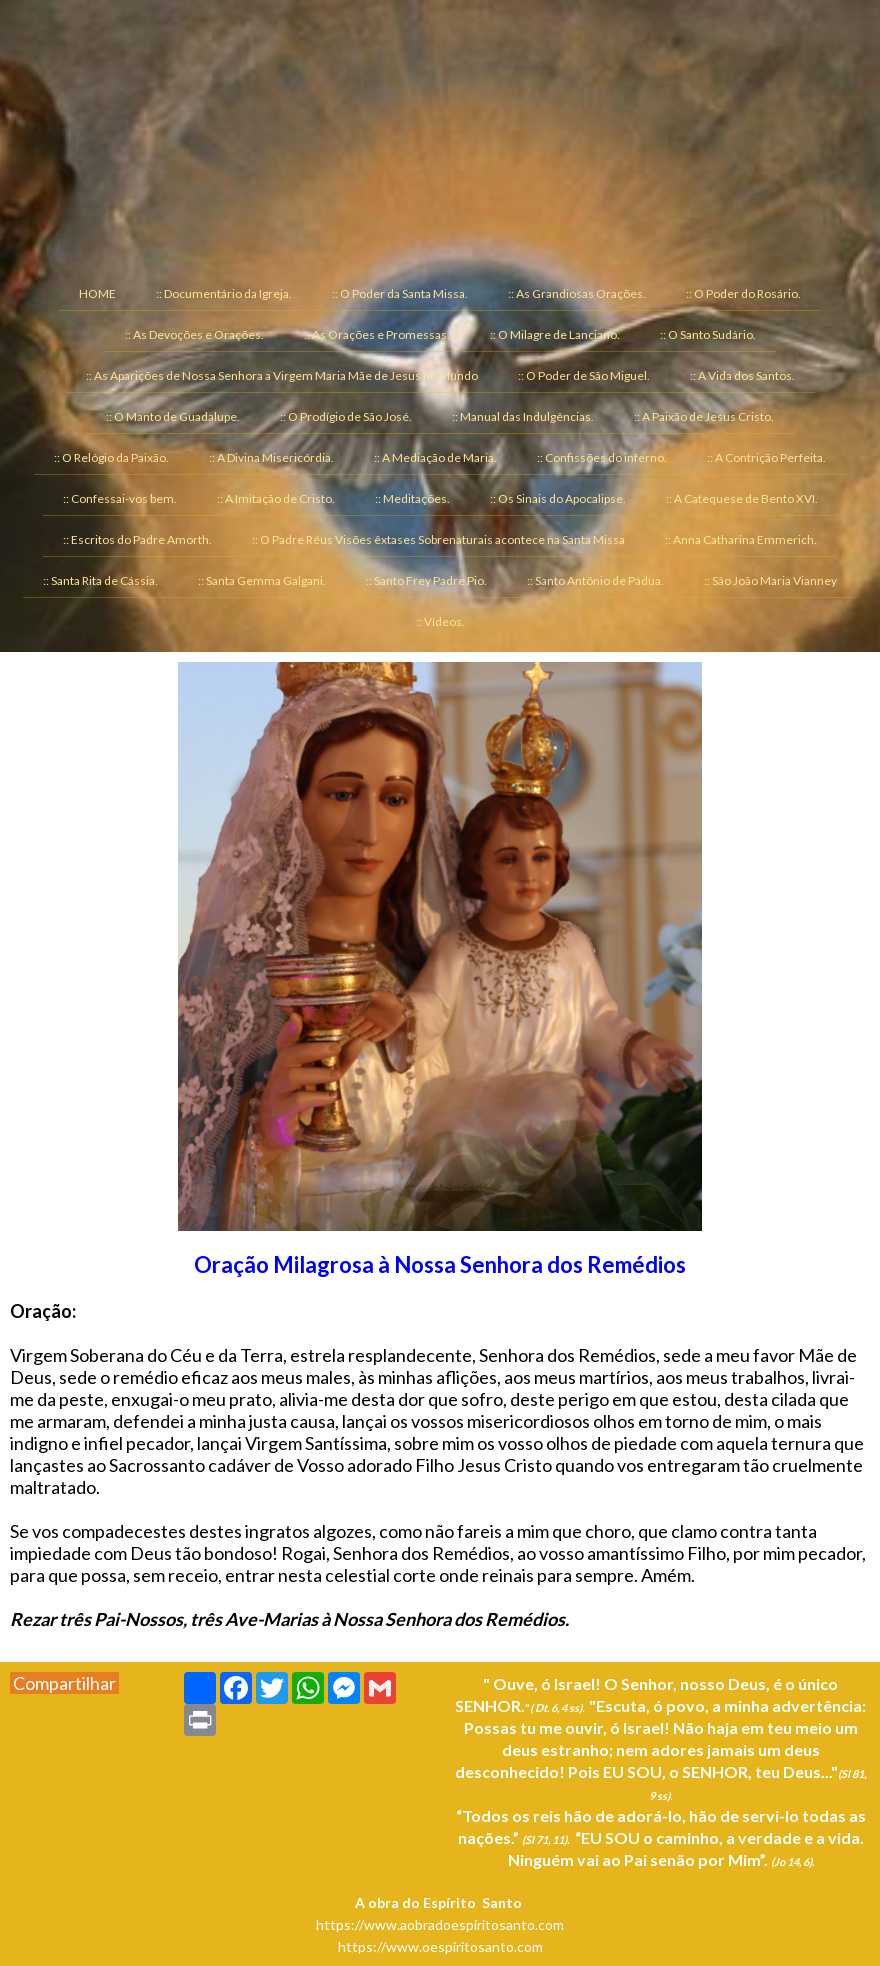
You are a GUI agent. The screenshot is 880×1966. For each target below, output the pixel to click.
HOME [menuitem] (97, 293)
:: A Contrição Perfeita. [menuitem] (766, 457)
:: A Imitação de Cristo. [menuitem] (276, 498)
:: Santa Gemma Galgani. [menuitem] (262, 580)
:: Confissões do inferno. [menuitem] (602, 457)
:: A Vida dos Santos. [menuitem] (742, 375)
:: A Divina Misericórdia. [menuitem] (271, 457)
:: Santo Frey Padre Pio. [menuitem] (426, 580)
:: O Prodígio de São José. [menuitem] (346, 416)
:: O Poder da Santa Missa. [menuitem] (400, 293)
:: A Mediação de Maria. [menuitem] (435, 457)
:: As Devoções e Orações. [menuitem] (194, 334)
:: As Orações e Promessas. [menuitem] (377, 334)
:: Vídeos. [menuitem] (440, 621)
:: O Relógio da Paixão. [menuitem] (111, 457)
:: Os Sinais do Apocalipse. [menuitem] (558, 498)
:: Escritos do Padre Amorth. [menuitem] (137, 539)
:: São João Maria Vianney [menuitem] (770, 580)
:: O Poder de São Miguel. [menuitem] (584, 375)
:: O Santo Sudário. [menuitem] (708, 334)
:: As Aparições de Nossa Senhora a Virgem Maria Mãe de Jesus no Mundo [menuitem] (282, 375)
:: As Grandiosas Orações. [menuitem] (577, 293)
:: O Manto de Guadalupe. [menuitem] (173, 416)
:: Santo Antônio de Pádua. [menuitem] (595, 580)
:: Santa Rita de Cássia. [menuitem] (100, 580)
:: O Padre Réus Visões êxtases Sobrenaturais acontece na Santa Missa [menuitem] (438, 539)
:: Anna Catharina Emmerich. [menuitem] (741, 539)
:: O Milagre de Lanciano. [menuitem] (555, 334)
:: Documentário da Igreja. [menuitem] (224, 293)
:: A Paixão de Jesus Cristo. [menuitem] (704, 416)
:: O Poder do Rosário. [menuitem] (743, 293)
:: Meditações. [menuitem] (412, 498)
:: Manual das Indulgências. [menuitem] (523, 416)
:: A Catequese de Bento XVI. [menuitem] (742, 498)
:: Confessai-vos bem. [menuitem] (120, 498)
